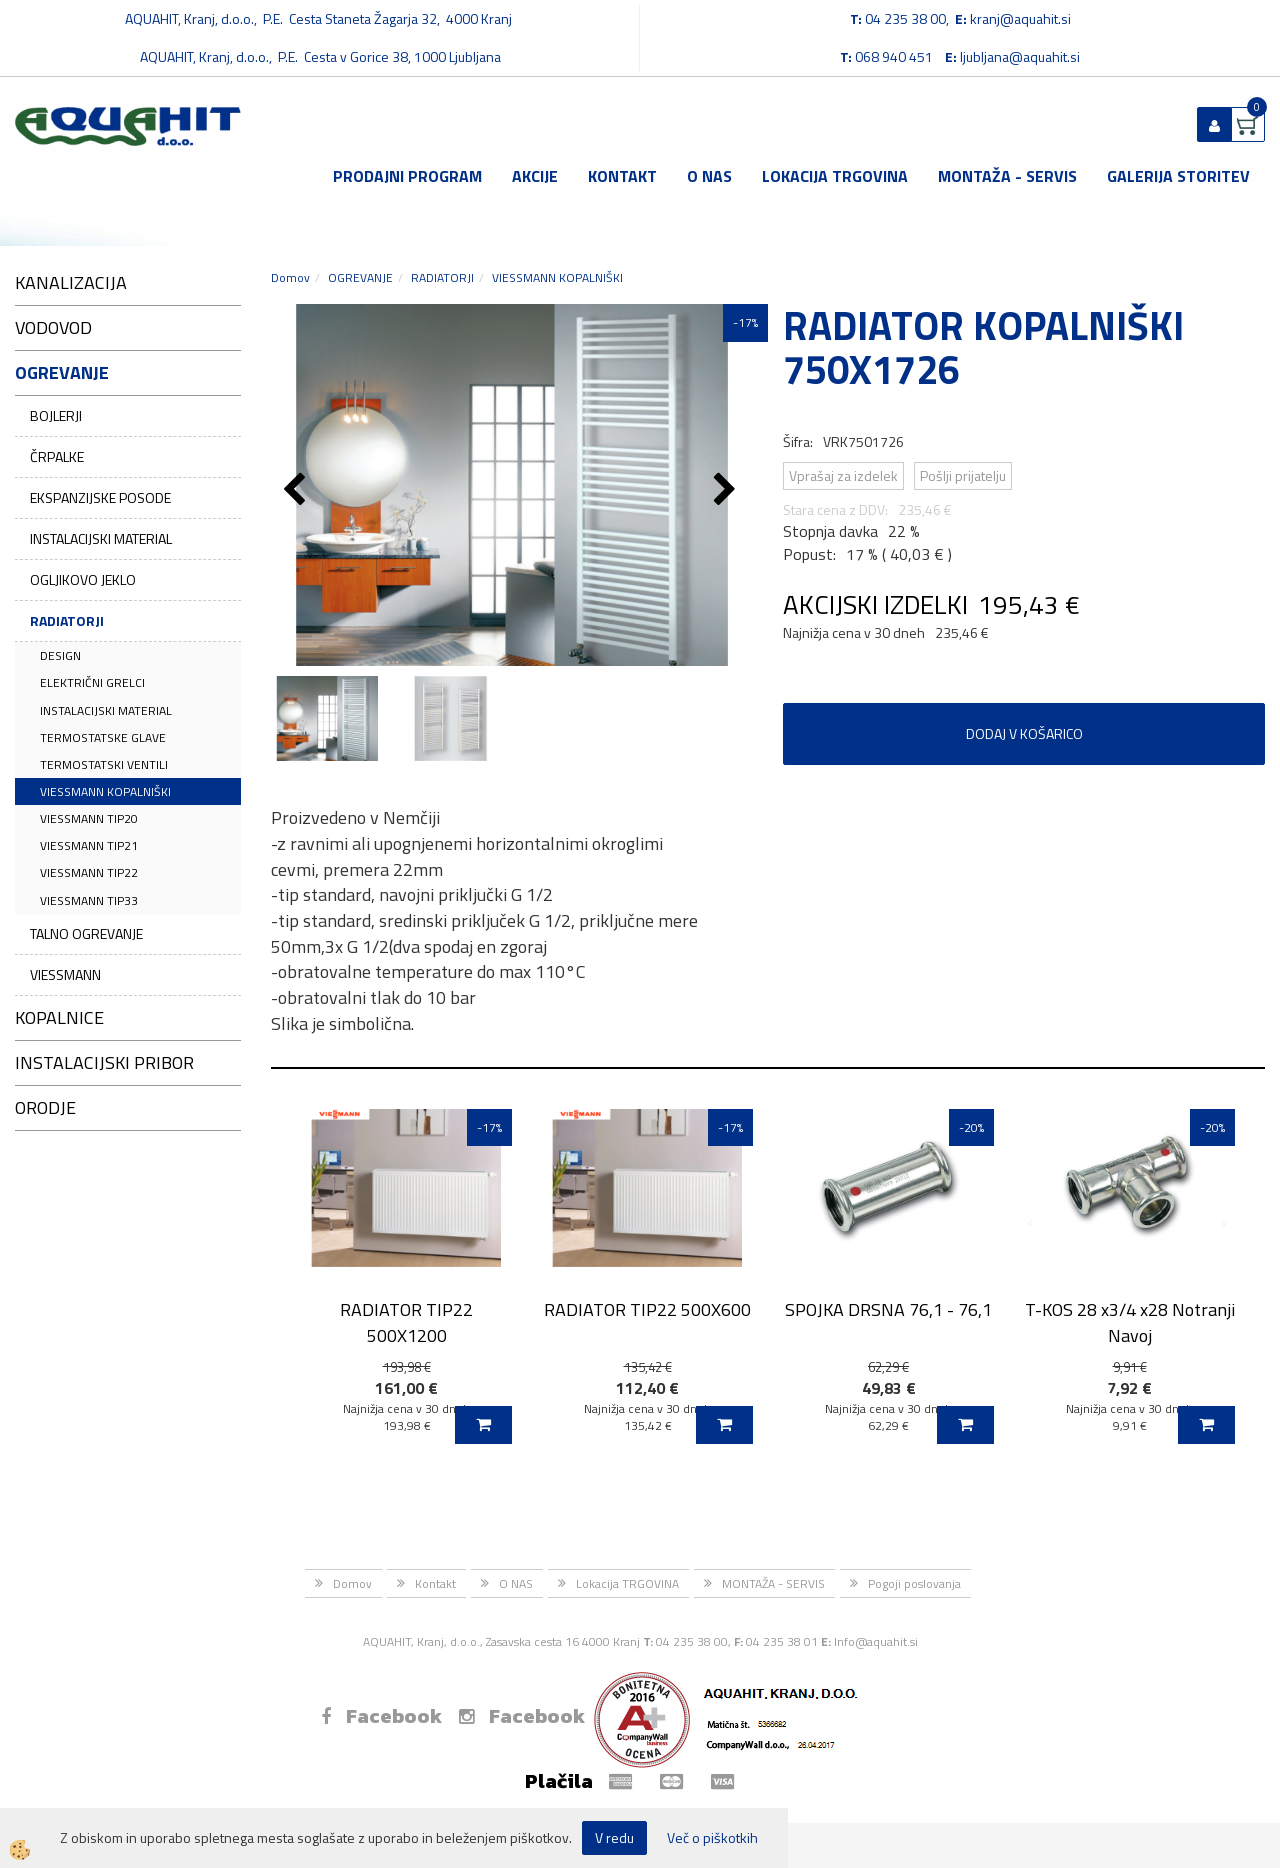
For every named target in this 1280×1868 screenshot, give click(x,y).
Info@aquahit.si (876, 1641)
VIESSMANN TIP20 (89, 818)
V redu (614, 1837)
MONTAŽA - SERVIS (1007, 176)
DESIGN (60, 655)
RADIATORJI (67, 620)
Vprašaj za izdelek (843, 475)
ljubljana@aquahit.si (1020, 56)
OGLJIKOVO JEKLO (83, 579)
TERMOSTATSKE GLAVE (103, 737)
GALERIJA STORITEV (1178, 176)
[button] (727, 491)
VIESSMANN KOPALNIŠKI (105, 791)
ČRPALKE (57, 456)
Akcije (535, 176)
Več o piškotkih (712, 1838)
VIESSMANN (65, 974)
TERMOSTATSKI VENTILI (104, 764)
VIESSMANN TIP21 (89, 845)
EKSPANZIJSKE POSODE (100, 497)
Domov (290, 277)
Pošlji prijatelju (963, 475)
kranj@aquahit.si (1020, 18)
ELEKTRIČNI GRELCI (92, 682)
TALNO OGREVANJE (86, 933)
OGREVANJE (360, 277)
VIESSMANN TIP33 (89, 900)
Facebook (381, 1716)
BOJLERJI (56, 415)
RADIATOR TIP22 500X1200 (406, 1322)
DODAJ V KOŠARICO (1024, 733)
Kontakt (622, 176)
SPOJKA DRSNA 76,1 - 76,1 (888, 1309)
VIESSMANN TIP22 (89, 872)
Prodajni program (407, 176)
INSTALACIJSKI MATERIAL (101, 538)
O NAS (709, 176)
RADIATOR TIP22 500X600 (647, 1309)
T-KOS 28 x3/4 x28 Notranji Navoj (1130, 1322)
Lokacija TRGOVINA (835, 176)
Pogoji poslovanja (914, 1583)
